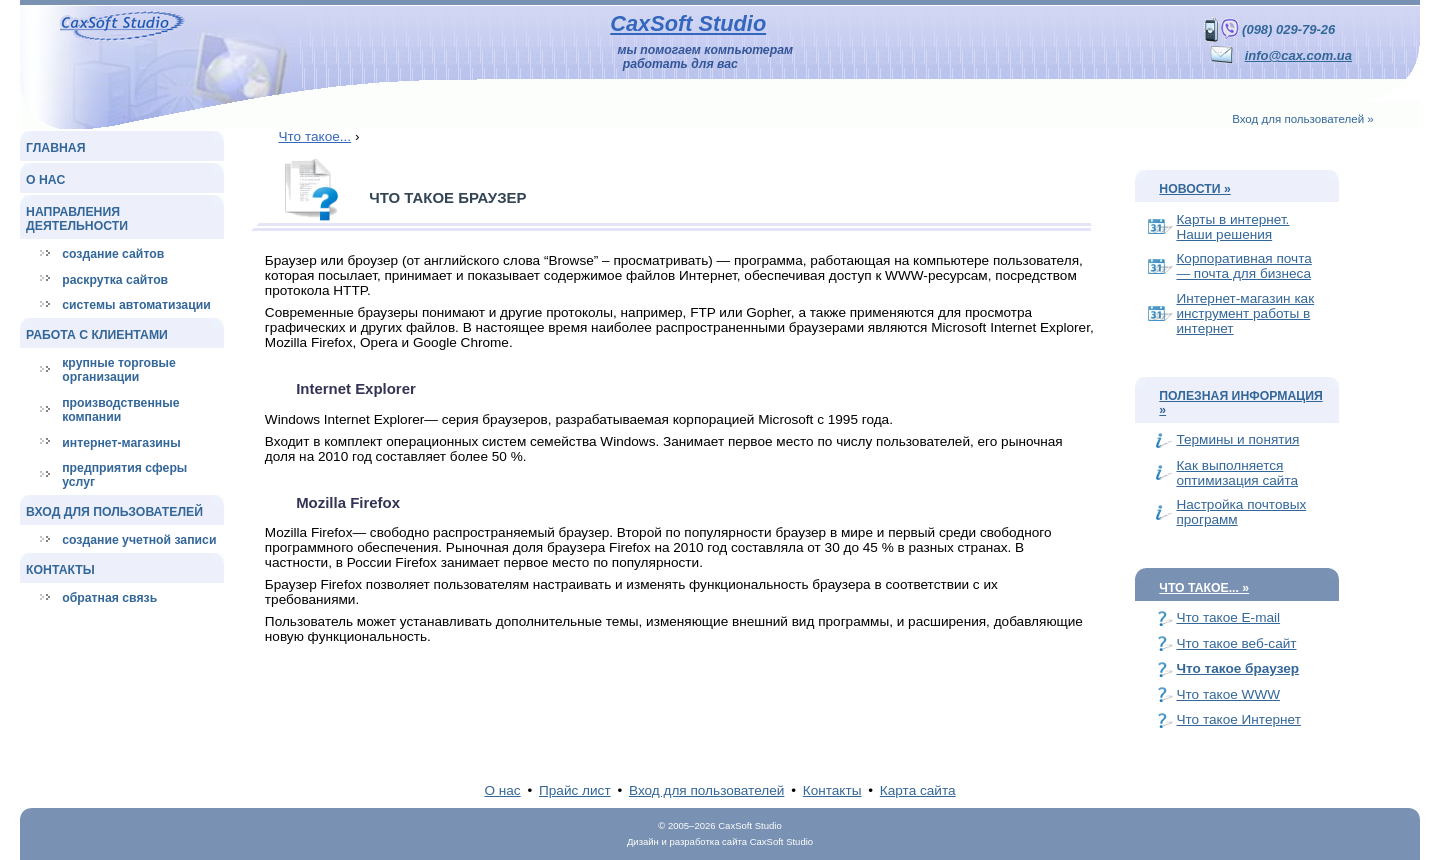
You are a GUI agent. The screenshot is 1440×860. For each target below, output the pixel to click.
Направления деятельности (77, 219)
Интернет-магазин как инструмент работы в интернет (1245, 313)
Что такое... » (1204, 588)
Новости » (1194, 189)
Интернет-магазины (121, 443)
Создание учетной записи (139, 540)
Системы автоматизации (136, 305)
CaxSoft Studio (688, 23)
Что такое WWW (1228, 694)
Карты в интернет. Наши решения (1232, 227)
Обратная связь (109, 598)
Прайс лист (575, 790)
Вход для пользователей (114, 512)
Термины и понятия (1237, 439)
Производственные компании (120, 410)
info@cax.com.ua (1298, 55)
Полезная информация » (1240, 403)
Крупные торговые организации (119, 370)
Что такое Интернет (1238, 719)
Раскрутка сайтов (115, 280)
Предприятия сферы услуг (124, 475)
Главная (55, 148)
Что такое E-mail (1228, 617)
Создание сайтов (113, 254)
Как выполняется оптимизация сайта (1237, 473)
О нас (45, 180)
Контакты (60, 570)
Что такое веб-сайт (1236, 643)
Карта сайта (918, 790)
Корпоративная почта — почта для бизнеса (1243, 266)
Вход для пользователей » (1303, 119)
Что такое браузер (1237, 668)
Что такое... (314, 136)
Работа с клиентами (97, 335)
